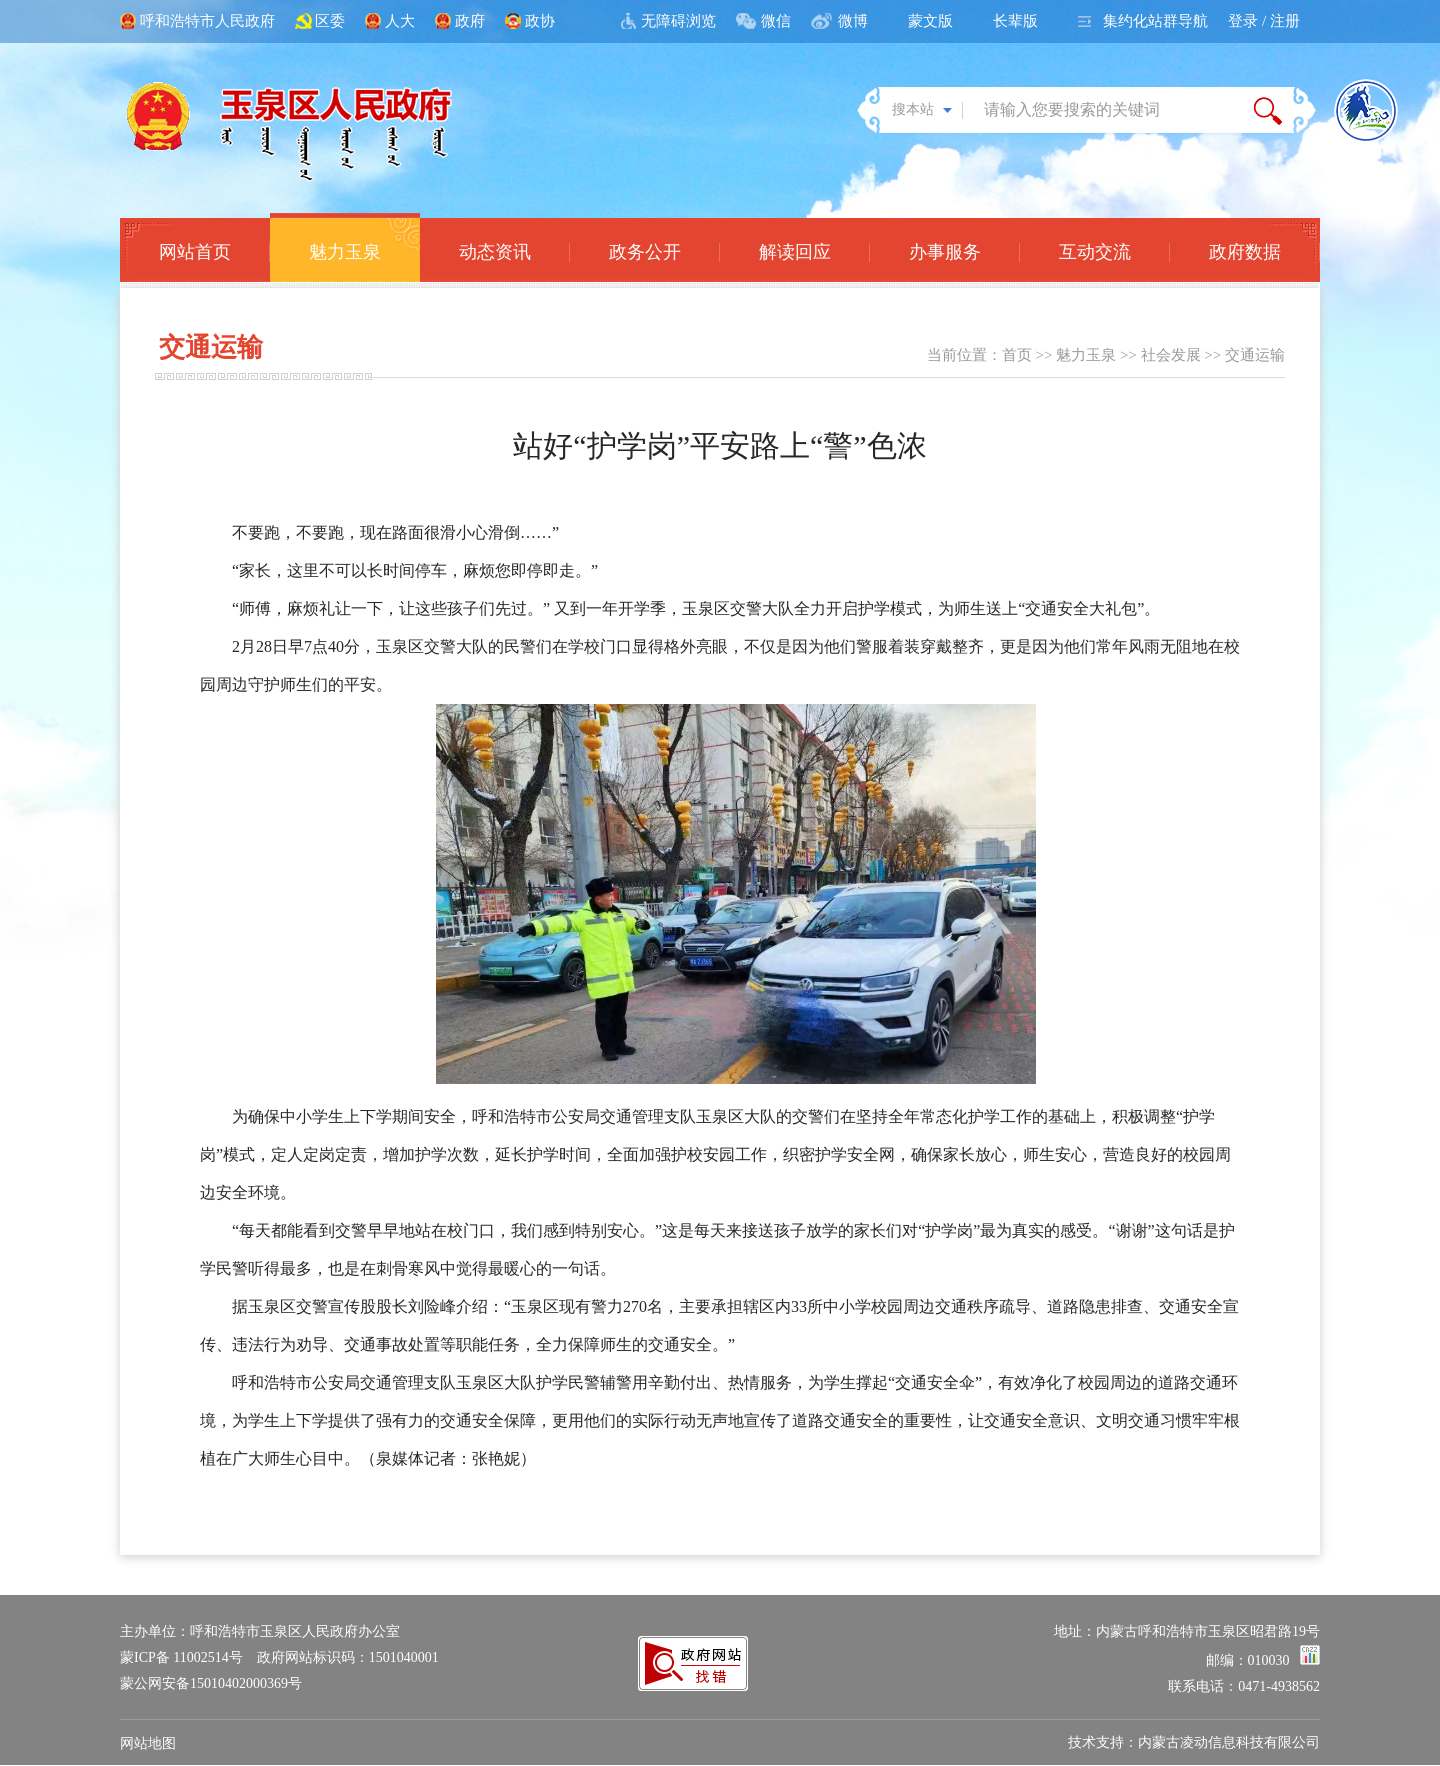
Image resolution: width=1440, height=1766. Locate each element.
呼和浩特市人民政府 (207, 21)
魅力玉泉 (1086, 355)
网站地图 (148, 1743)
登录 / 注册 (1264, 21)
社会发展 (1171, 355)
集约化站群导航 (1155, 21)
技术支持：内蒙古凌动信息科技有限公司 (1194, 1742)
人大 (400, 21)
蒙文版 (930, 21)
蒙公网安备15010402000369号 (211, 1683)
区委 (330, 21)
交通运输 (1255, 355)
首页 (1017, 355)
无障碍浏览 (678, 21)
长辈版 (1015, 21)
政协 (540, 21)
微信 (776, 21)
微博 (853, 21)
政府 (470, 21)
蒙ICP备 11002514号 (181, 1657)
